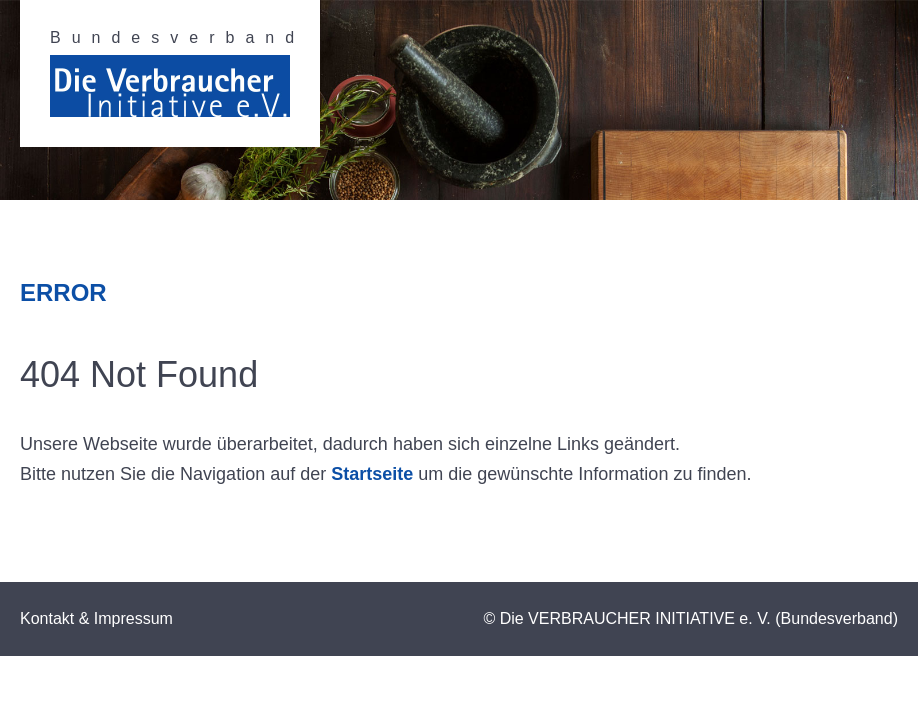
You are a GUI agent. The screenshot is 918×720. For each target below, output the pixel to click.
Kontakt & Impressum (96, 618)
